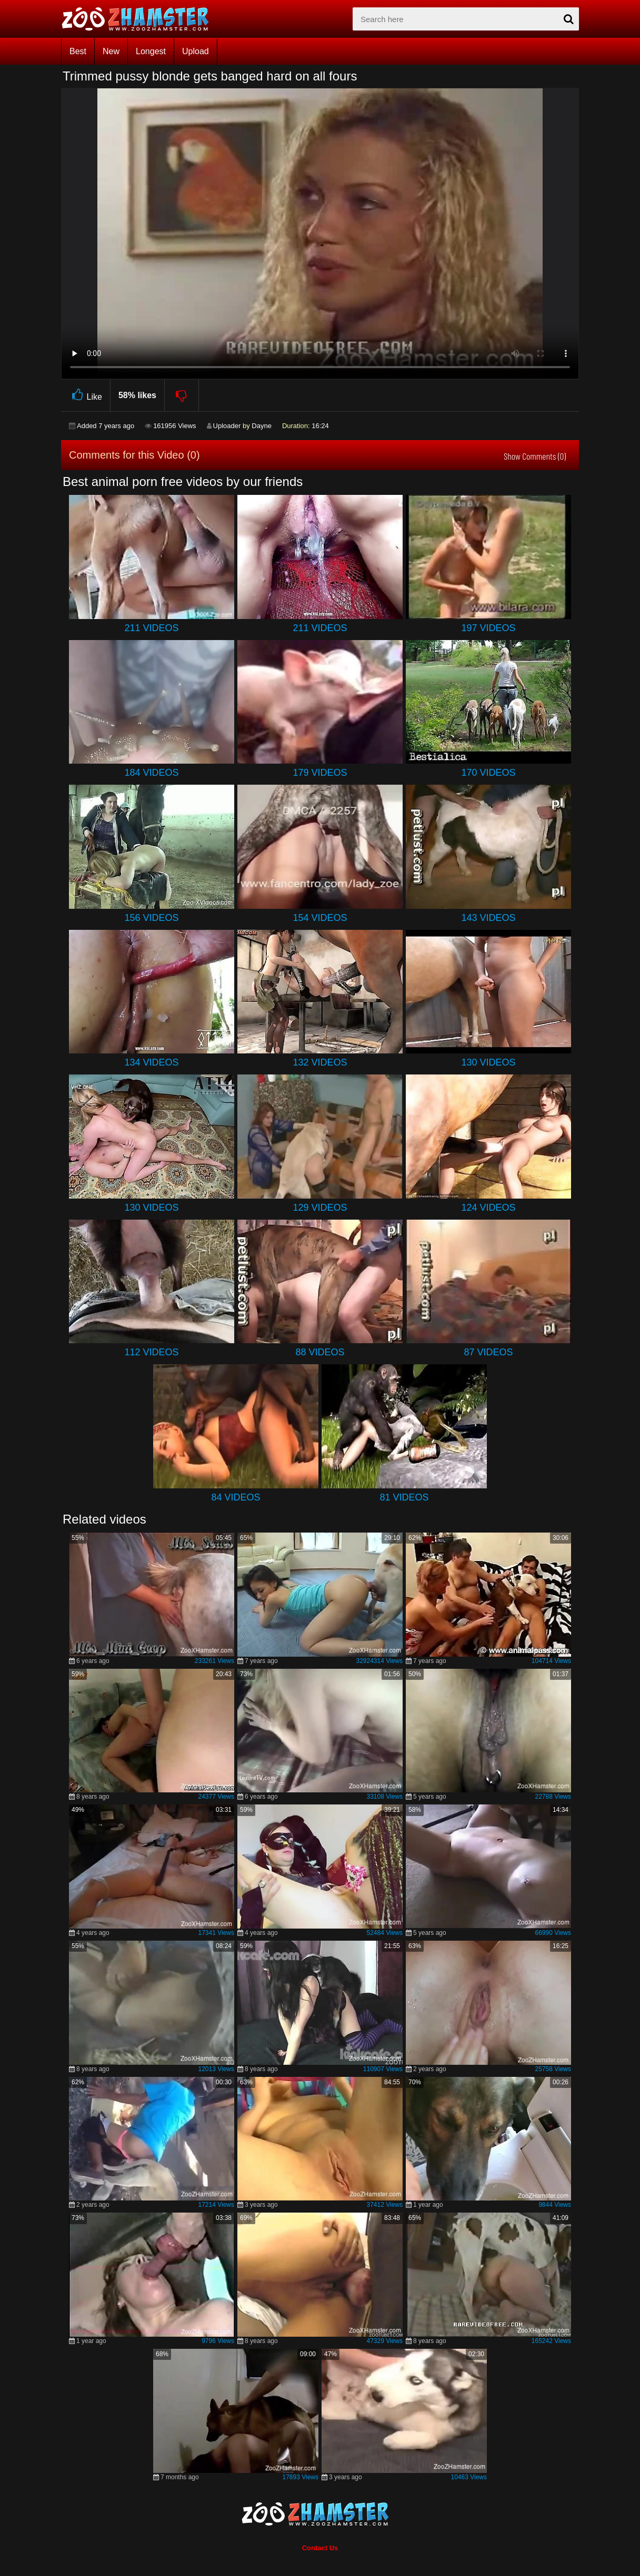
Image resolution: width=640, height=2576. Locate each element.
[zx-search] (466, 19)
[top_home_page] (140, 19)
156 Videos (151, 917)
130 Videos (488, 1062)
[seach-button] (568, 19)
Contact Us (320, 2548)
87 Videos (488, 1352)
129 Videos (320, 1207)
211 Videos (151, 628)
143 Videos (488, 917)
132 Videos (320, 1062)
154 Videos (320, 917)
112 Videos (151, 1352)
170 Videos (488, 772)
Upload (195, 51)
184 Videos (151, 772)
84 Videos (235, 1497)
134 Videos (151, 1062)
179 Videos (320, 772)
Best (77, 51)
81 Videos (403, 1497)
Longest (151, 51)
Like (85, 395)
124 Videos (488, 1207)
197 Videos (488, 628)
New (111, 51)
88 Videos (319, 1352)
